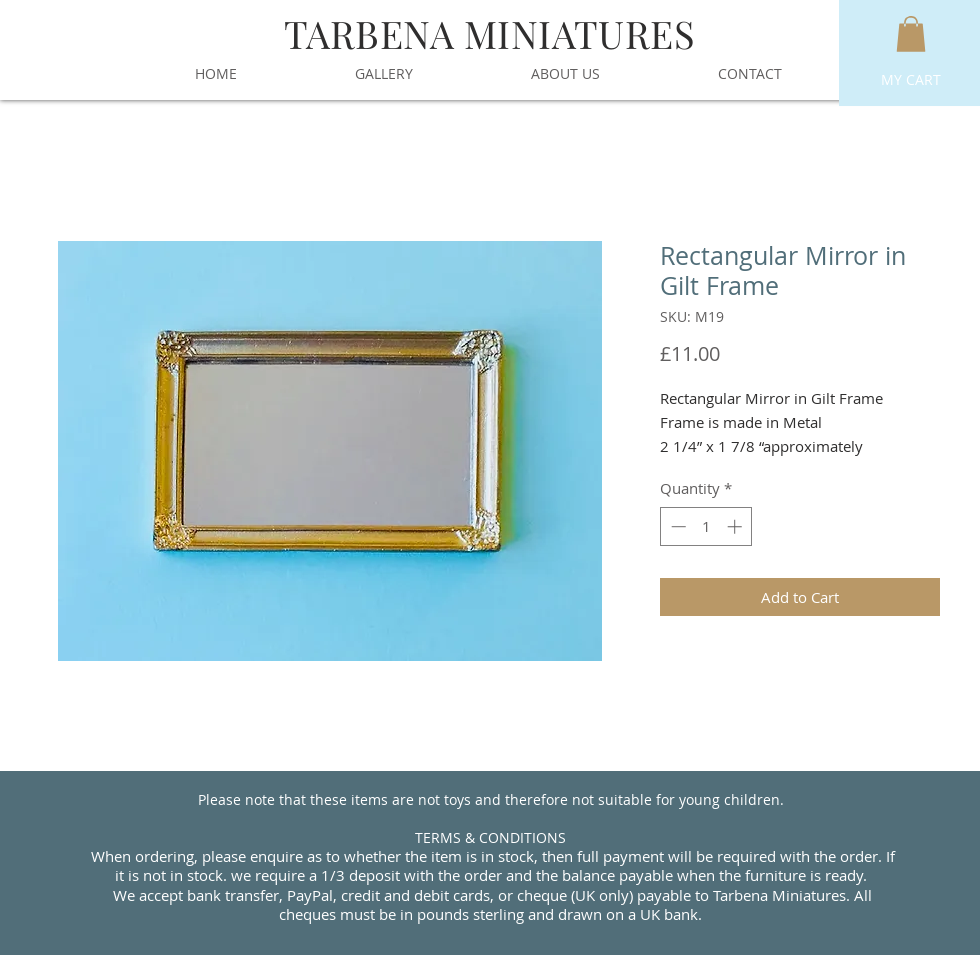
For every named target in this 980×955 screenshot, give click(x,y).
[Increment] (736, 526)
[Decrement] (676, 526)
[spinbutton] (706, 526)
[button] (911, 34)
